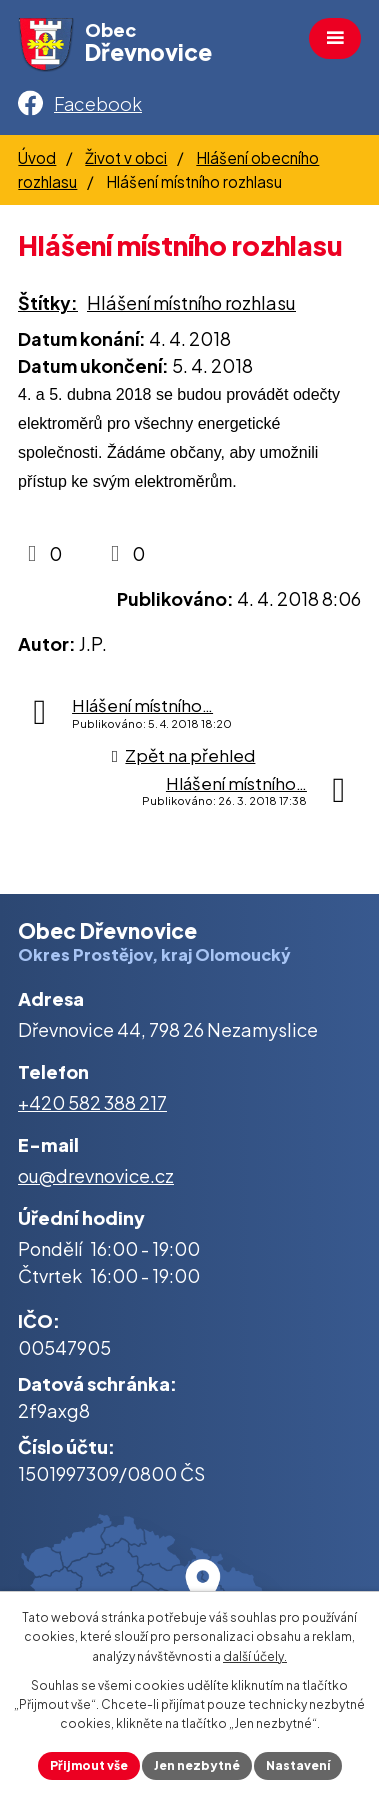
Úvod (37, 157)
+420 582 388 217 (92, 1102)
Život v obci (126, 157)
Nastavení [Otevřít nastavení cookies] (298, 1765)
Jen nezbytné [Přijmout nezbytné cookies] (197, 1765)
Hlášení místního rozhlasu (191, 302)
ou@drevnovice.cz (96, 1175)
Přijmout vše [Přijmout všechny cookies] (89, 1765)
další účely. (255, 1656)
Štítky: (48, 302)
